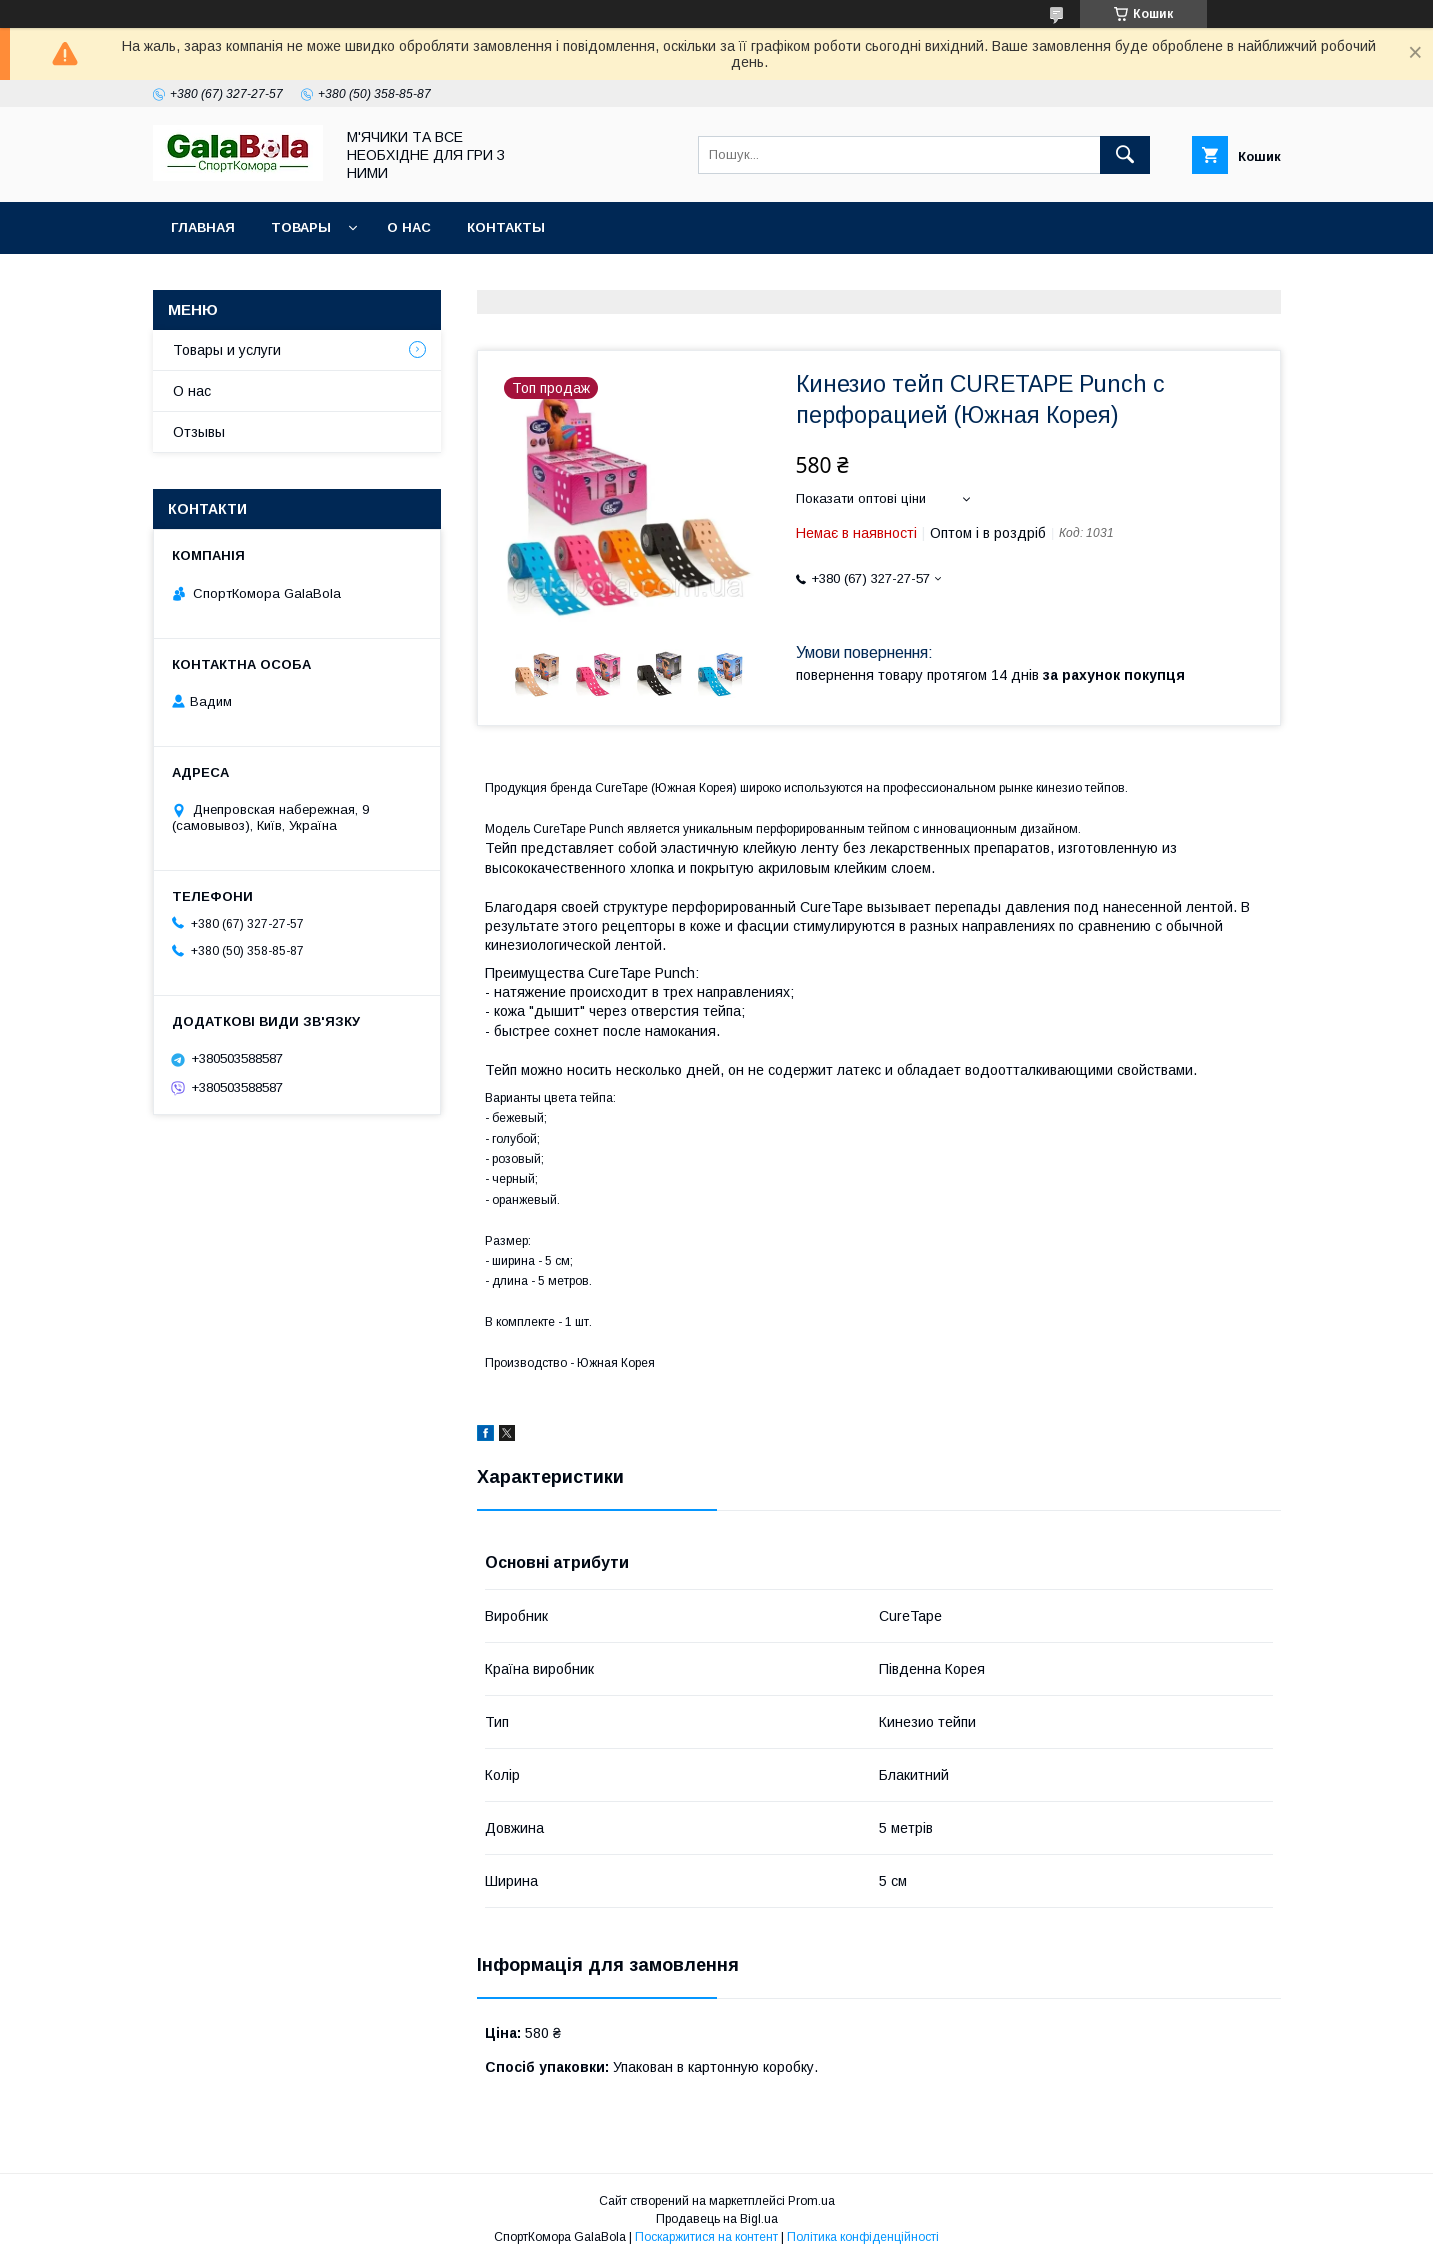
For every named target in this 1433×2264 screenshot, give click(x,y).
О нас (409, 227)
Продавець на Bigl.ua (717, 2219)
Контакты (506, 227)
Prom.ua (811, 2201)
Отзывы (199, 432)
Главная (203, 227)
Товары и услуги (227, 350)
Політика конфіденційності (863, 2237)
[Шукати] (1125, 155)
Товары (301, 227)
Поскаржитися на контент (706, 2237)
